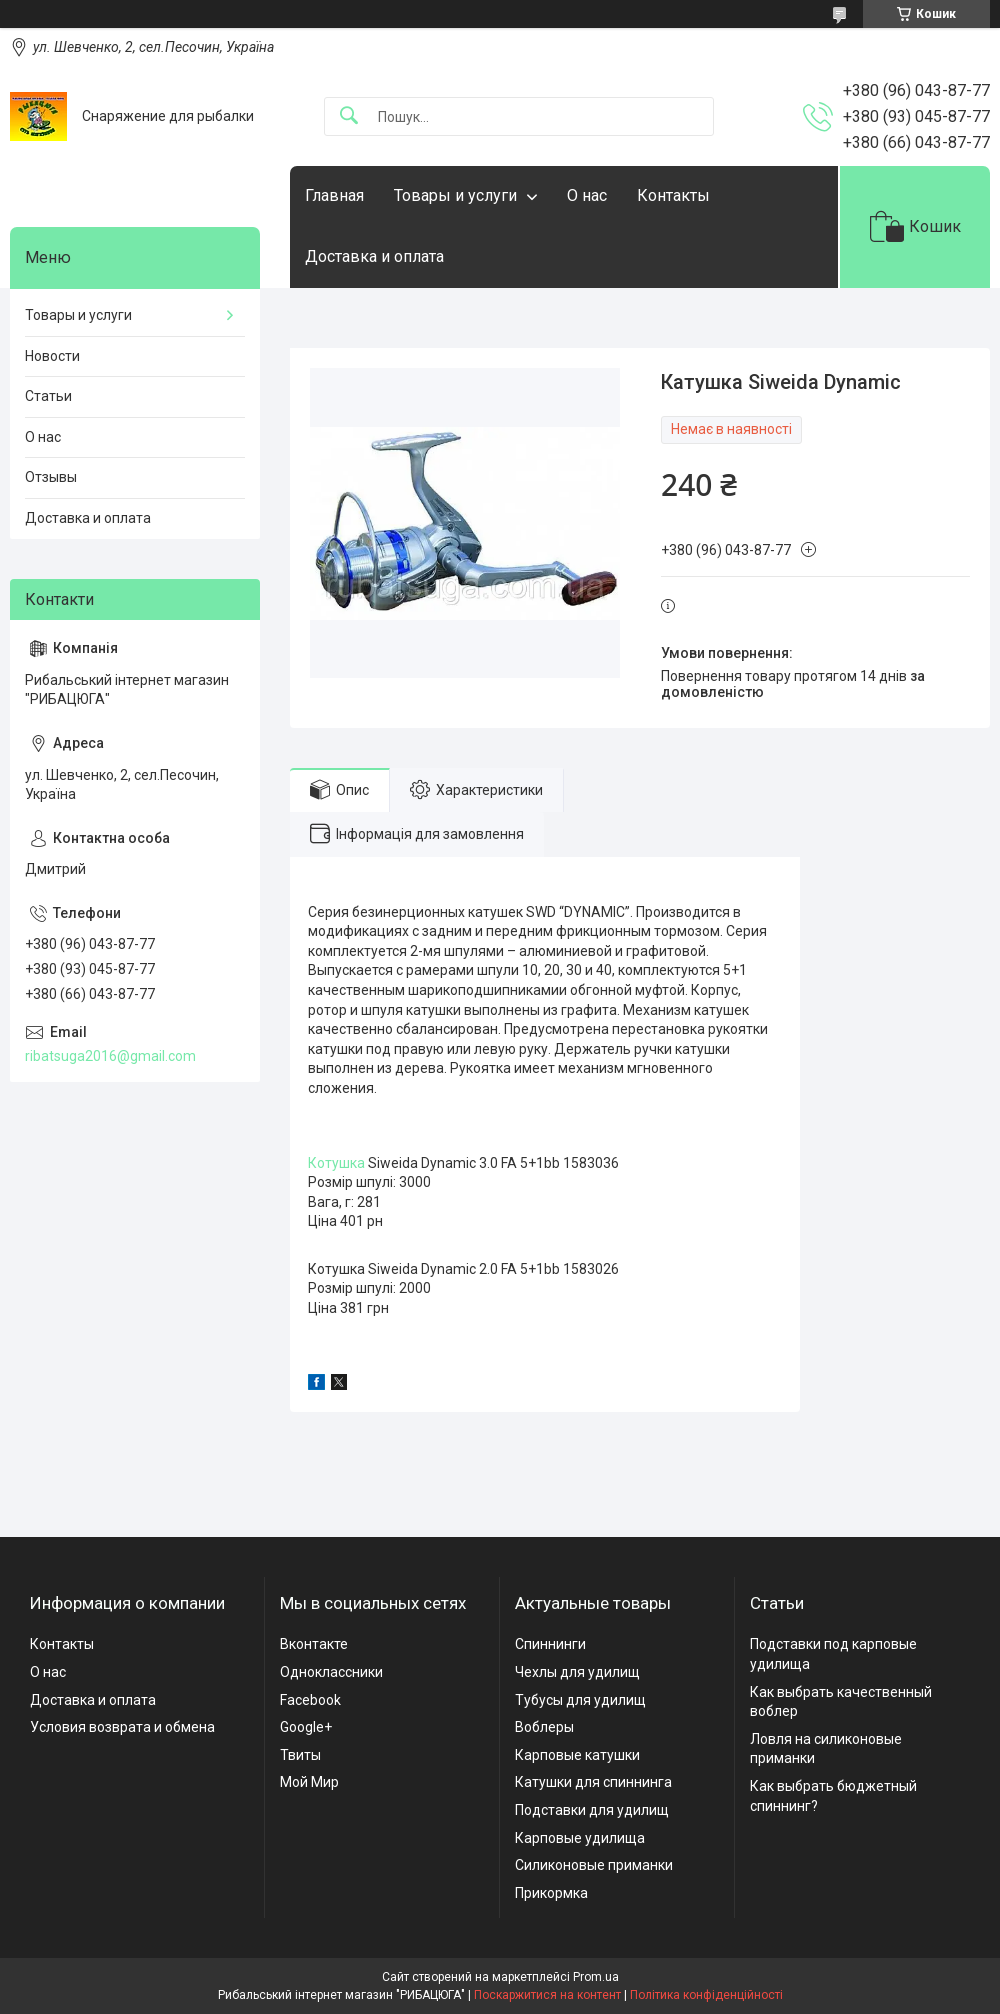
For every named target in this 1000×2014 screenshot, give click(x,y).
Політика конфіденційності (706, 1995)
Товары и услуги (455, 195)
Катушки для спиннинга (593, 1782)
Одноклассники (331, 1672)
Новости (52, 356)
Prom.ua (596, 1977)
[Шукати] (349, 116)
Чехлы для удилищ (577, 1672)
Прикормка (551, 1893)
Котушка (336, 1163)
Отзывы (51, 477)
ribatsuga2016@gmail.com (110, 1056)
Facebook (310, 1700)
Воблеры (544, 1727)
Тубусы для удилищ (580, 1700)
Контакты (673, 195)
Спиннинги (550, 1644)
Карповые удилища (580, 1838)
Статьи (48, 396)
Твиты (300, 1755)
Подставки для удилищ (592, 1810)
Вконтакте (314, 1644)
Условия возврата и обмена (122, 1727)
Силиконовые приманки (594, 1865)
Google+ (306, 1727)
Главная (334, 195)
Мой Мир (309, 1782)
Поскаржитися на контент (547, 1995)
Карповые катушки (577, 1755)
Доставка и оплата (374, 256)
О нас (587, 195)
